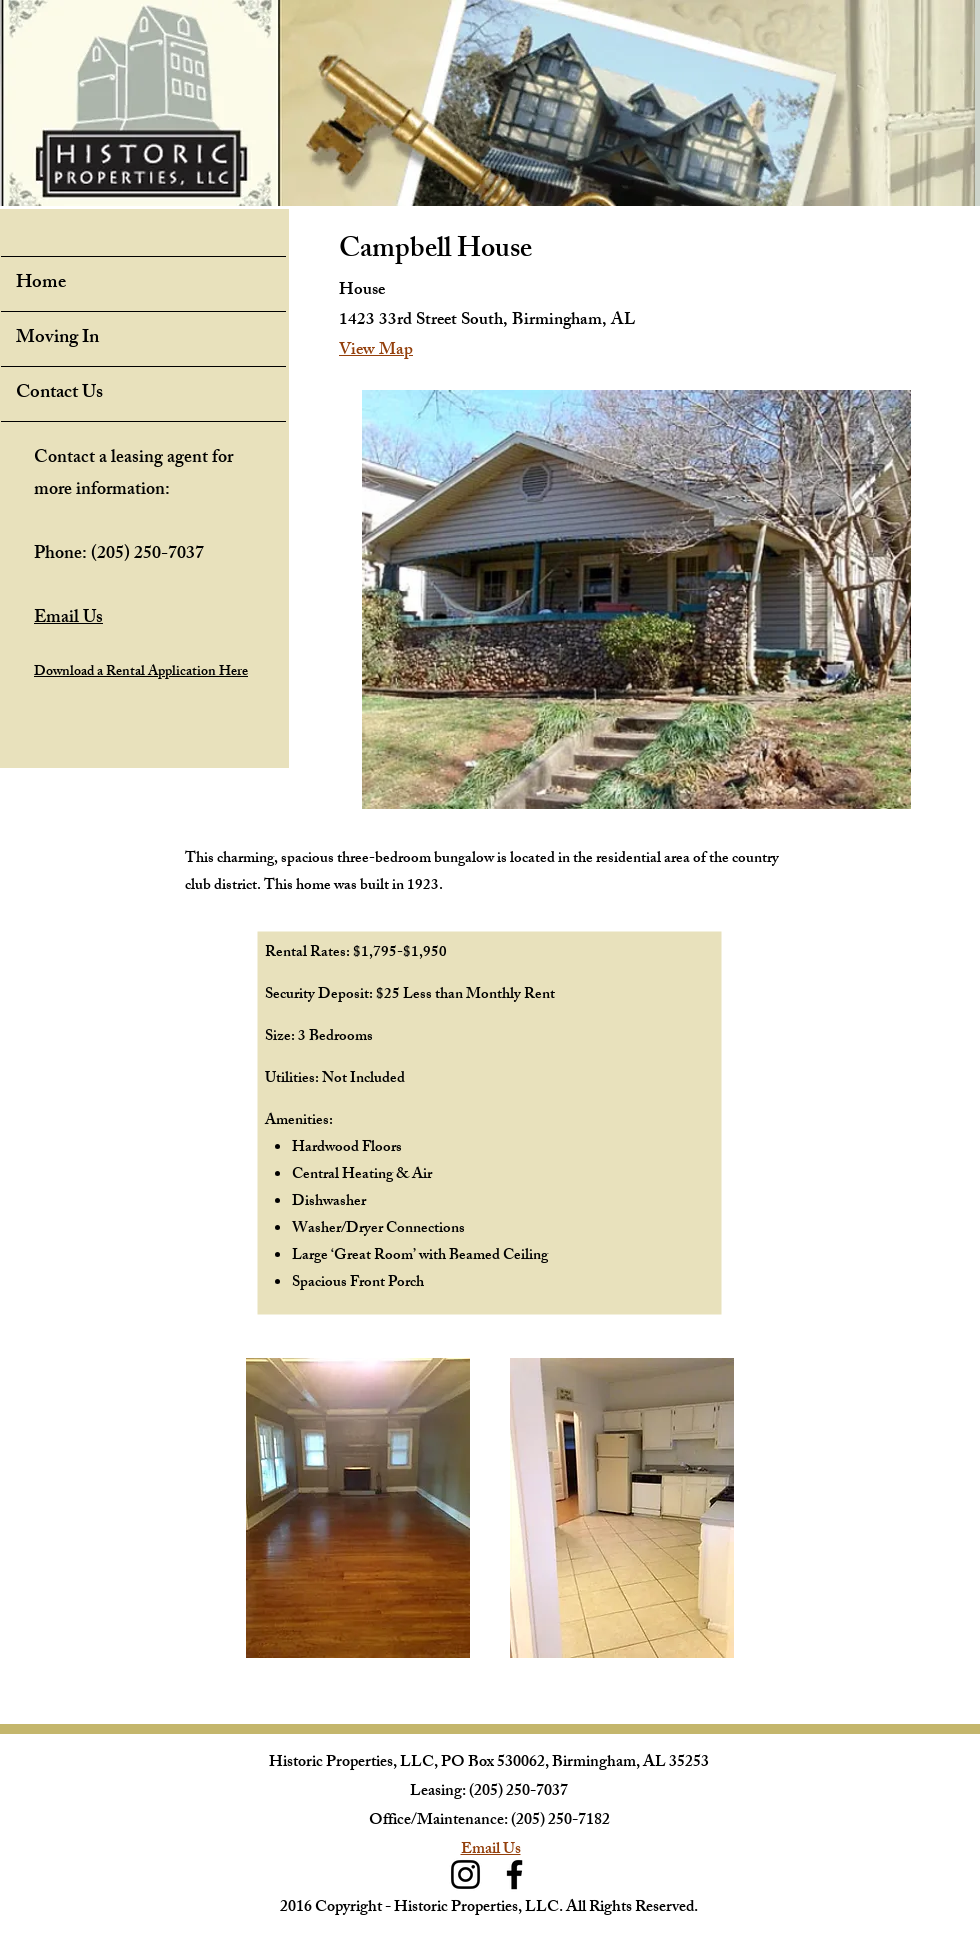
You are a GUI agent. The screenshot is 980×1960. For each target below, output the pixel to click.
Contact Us (59, 394)
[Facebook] (514, 1874)
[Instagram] (465, 1874)
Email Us (491, 1850)
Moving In (57, 339)
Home (41, 284)
